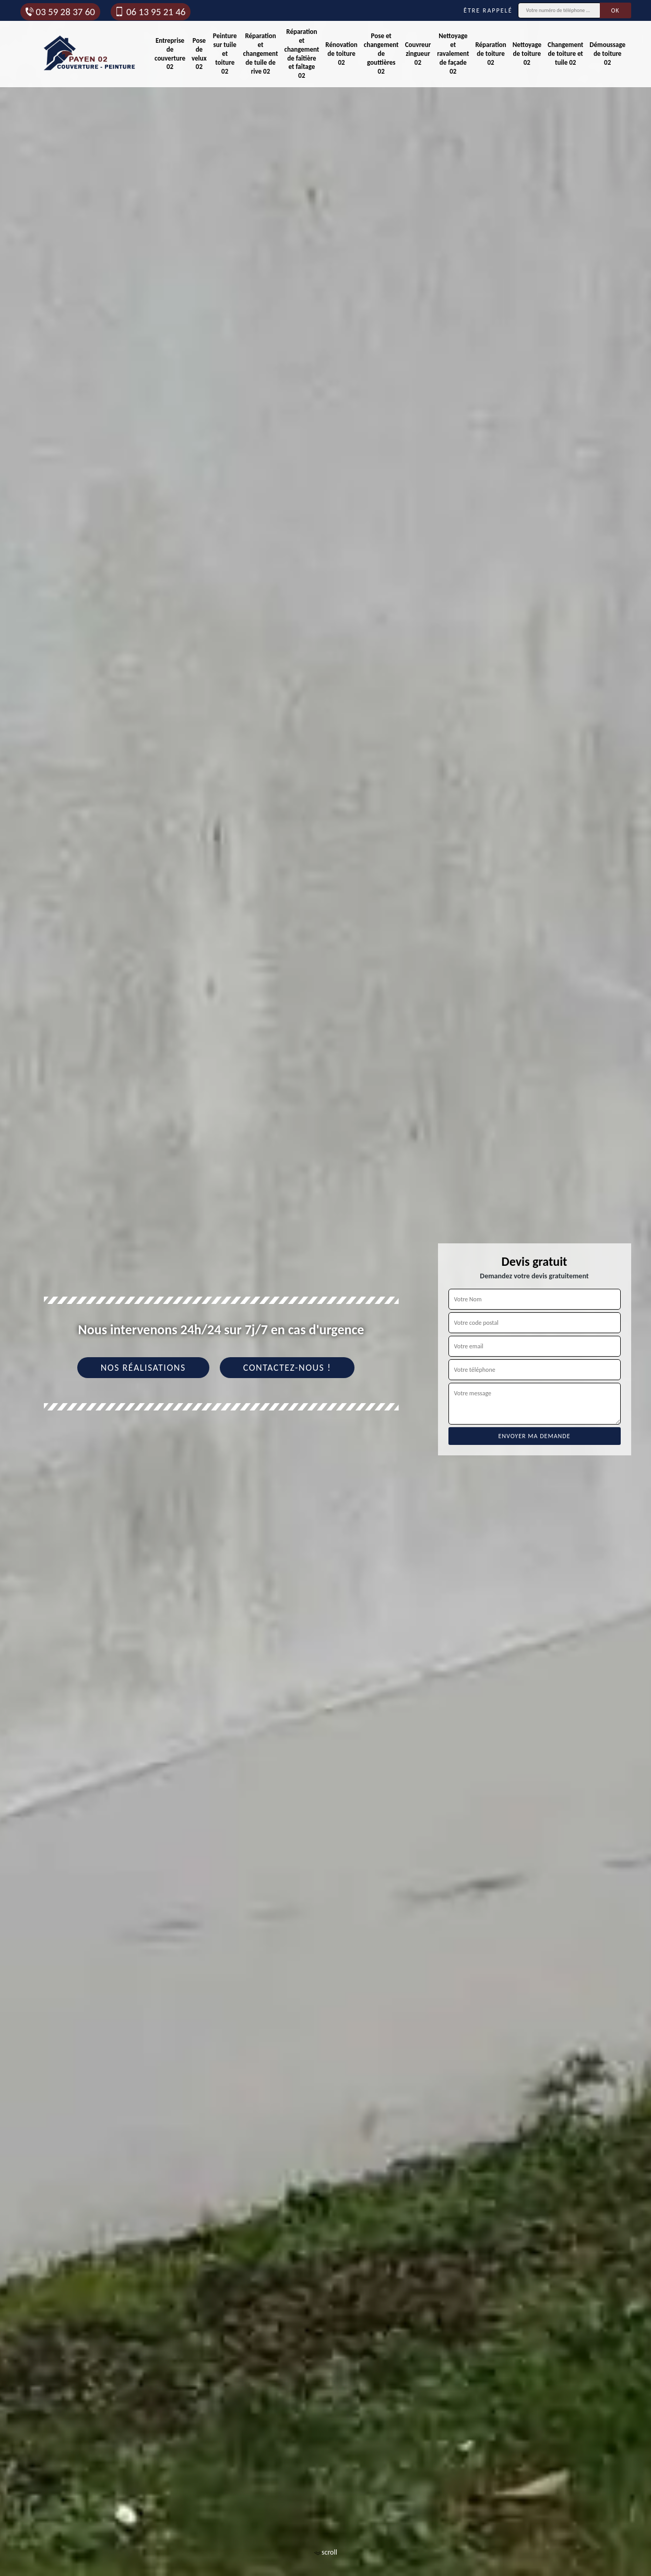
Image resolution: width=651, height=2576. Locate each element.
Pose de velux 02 (199, 54)
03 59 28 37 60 (59, 12)
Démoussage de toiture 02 (607, 53)
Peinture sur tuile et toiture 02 (225, 53)
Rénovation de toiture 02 (341, 53)
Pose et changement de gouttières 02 (381, 53)
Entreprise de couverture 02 (170, 54)
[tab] (325, 1288)
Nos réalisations (143, 1367)
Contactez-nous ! (287, 1367)
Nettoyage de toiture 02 (527, 53)
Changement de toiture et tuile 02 (565, 53)
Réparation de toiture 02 (490, 53)
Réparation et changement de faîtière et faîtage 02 (301, 53)
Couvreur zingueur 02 (418, 53)
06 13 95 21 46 (149, 12)
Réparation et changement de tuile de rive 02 (260, 53)
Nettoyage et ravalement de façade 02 (453, 53)
